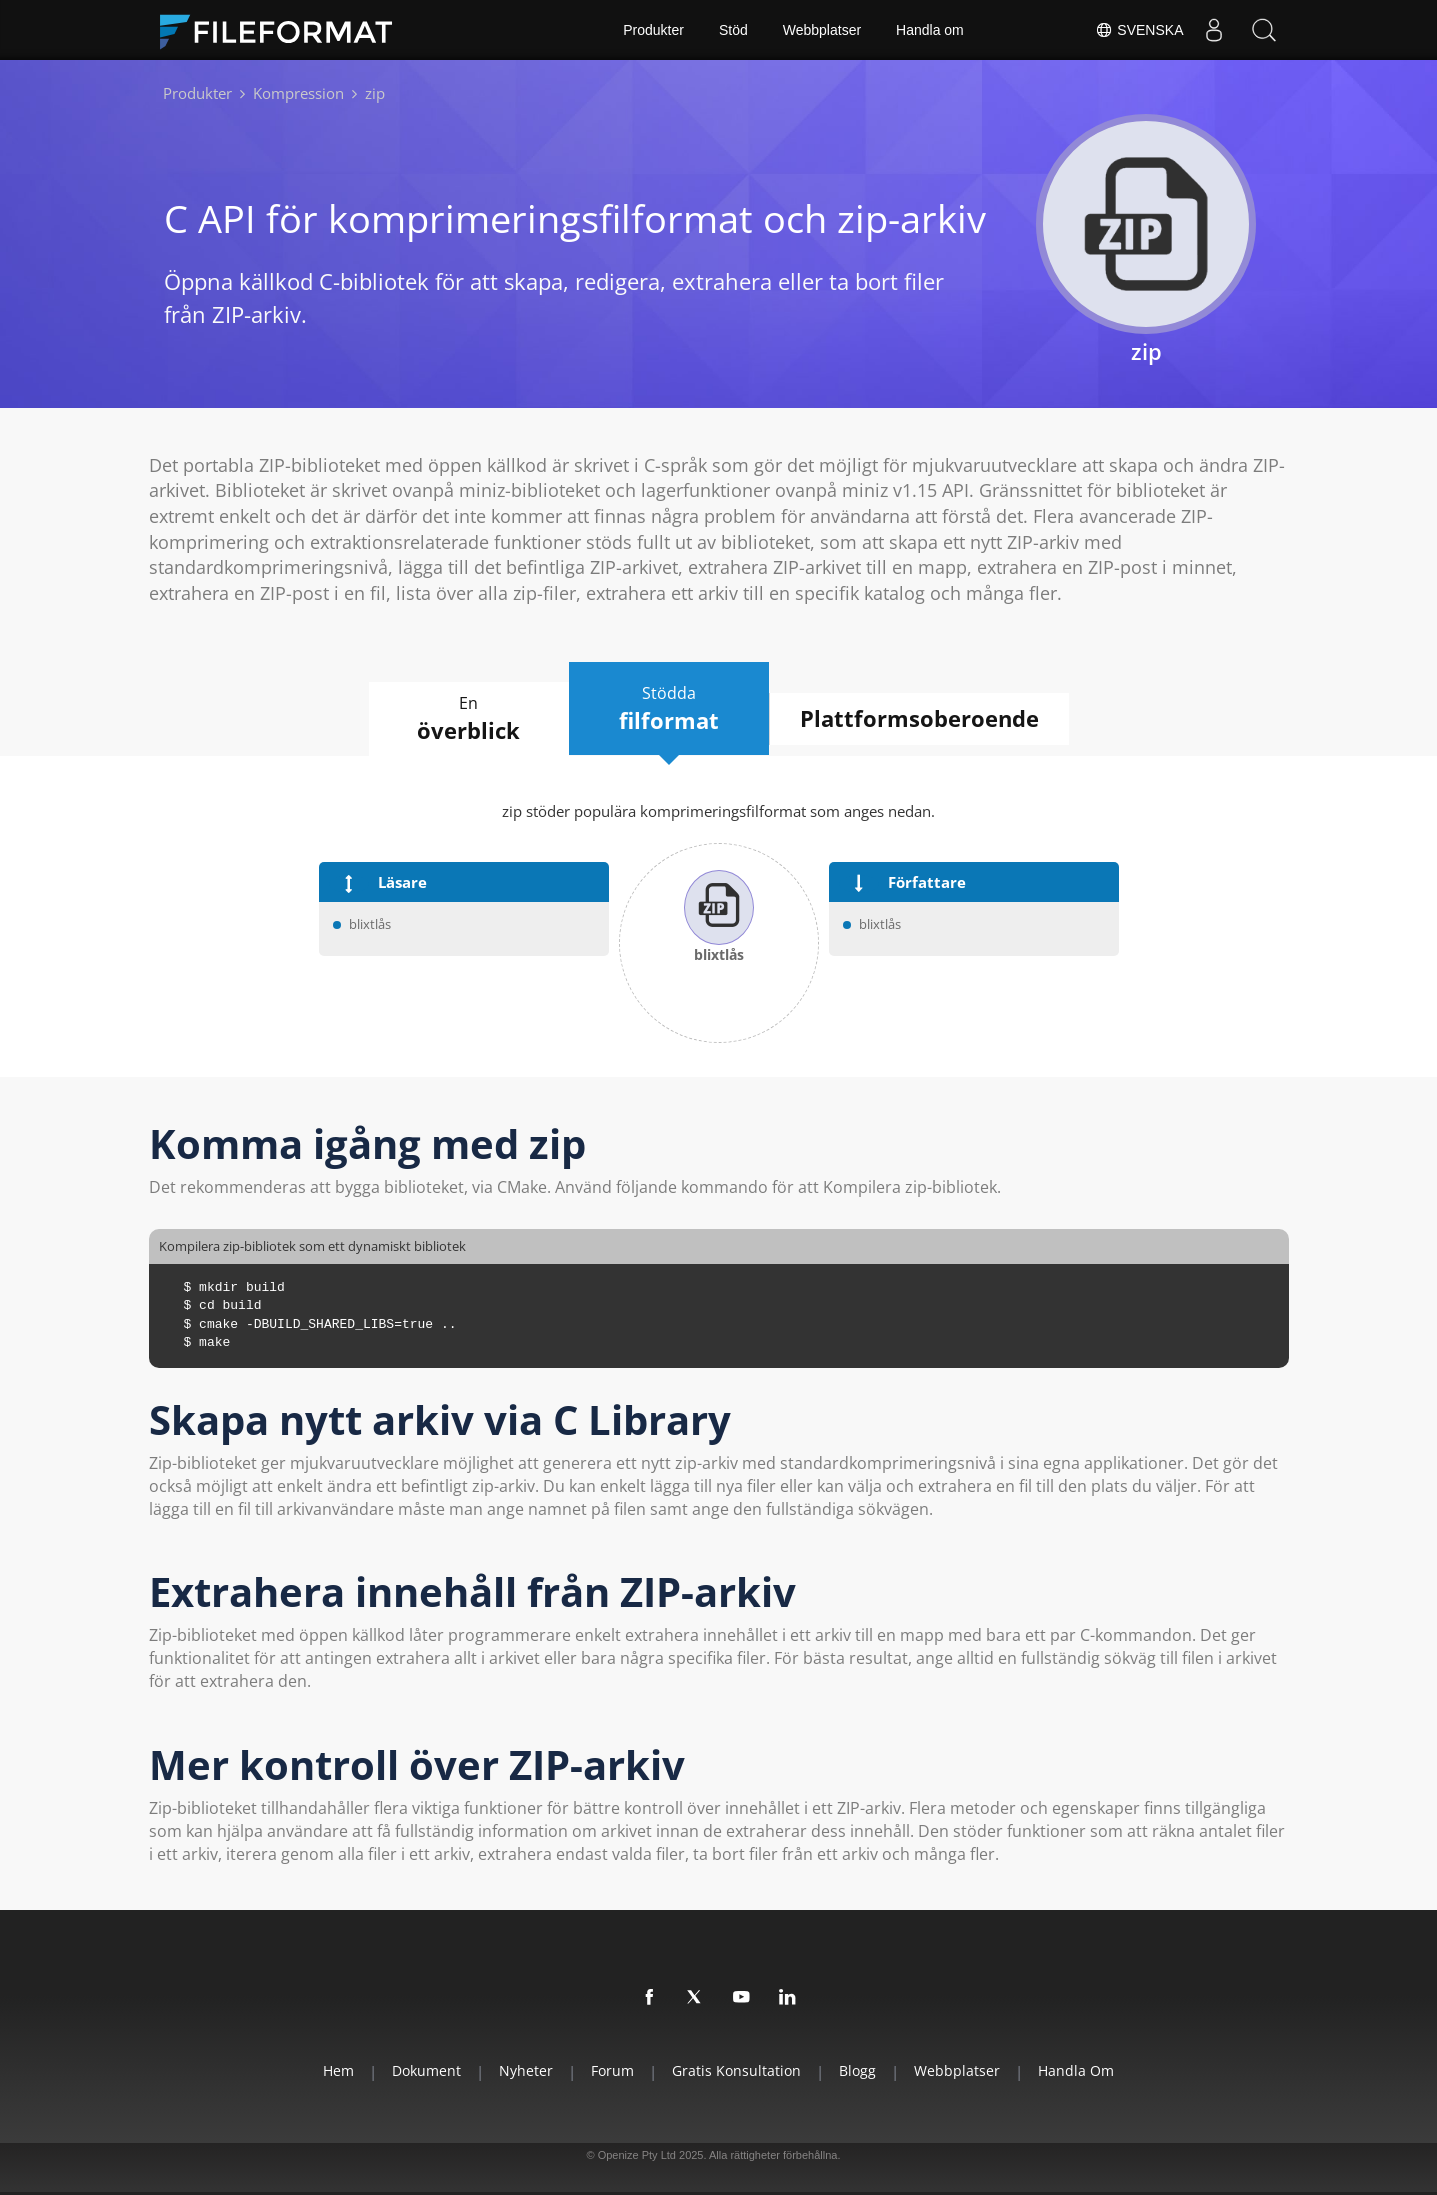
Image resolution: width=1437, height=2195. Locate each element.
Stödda (669, 709)
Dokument (426, 2070)
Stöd (733, 30)
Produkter (653, 30)
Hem (338, 2070)
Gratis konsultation (736, 2070)
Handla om (930, 30)
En (469, 719)
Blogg (857, 2070)
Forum (612, 2070)
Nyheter (526, 2070)
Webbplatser (822, 30)
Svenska (1139, 30)
